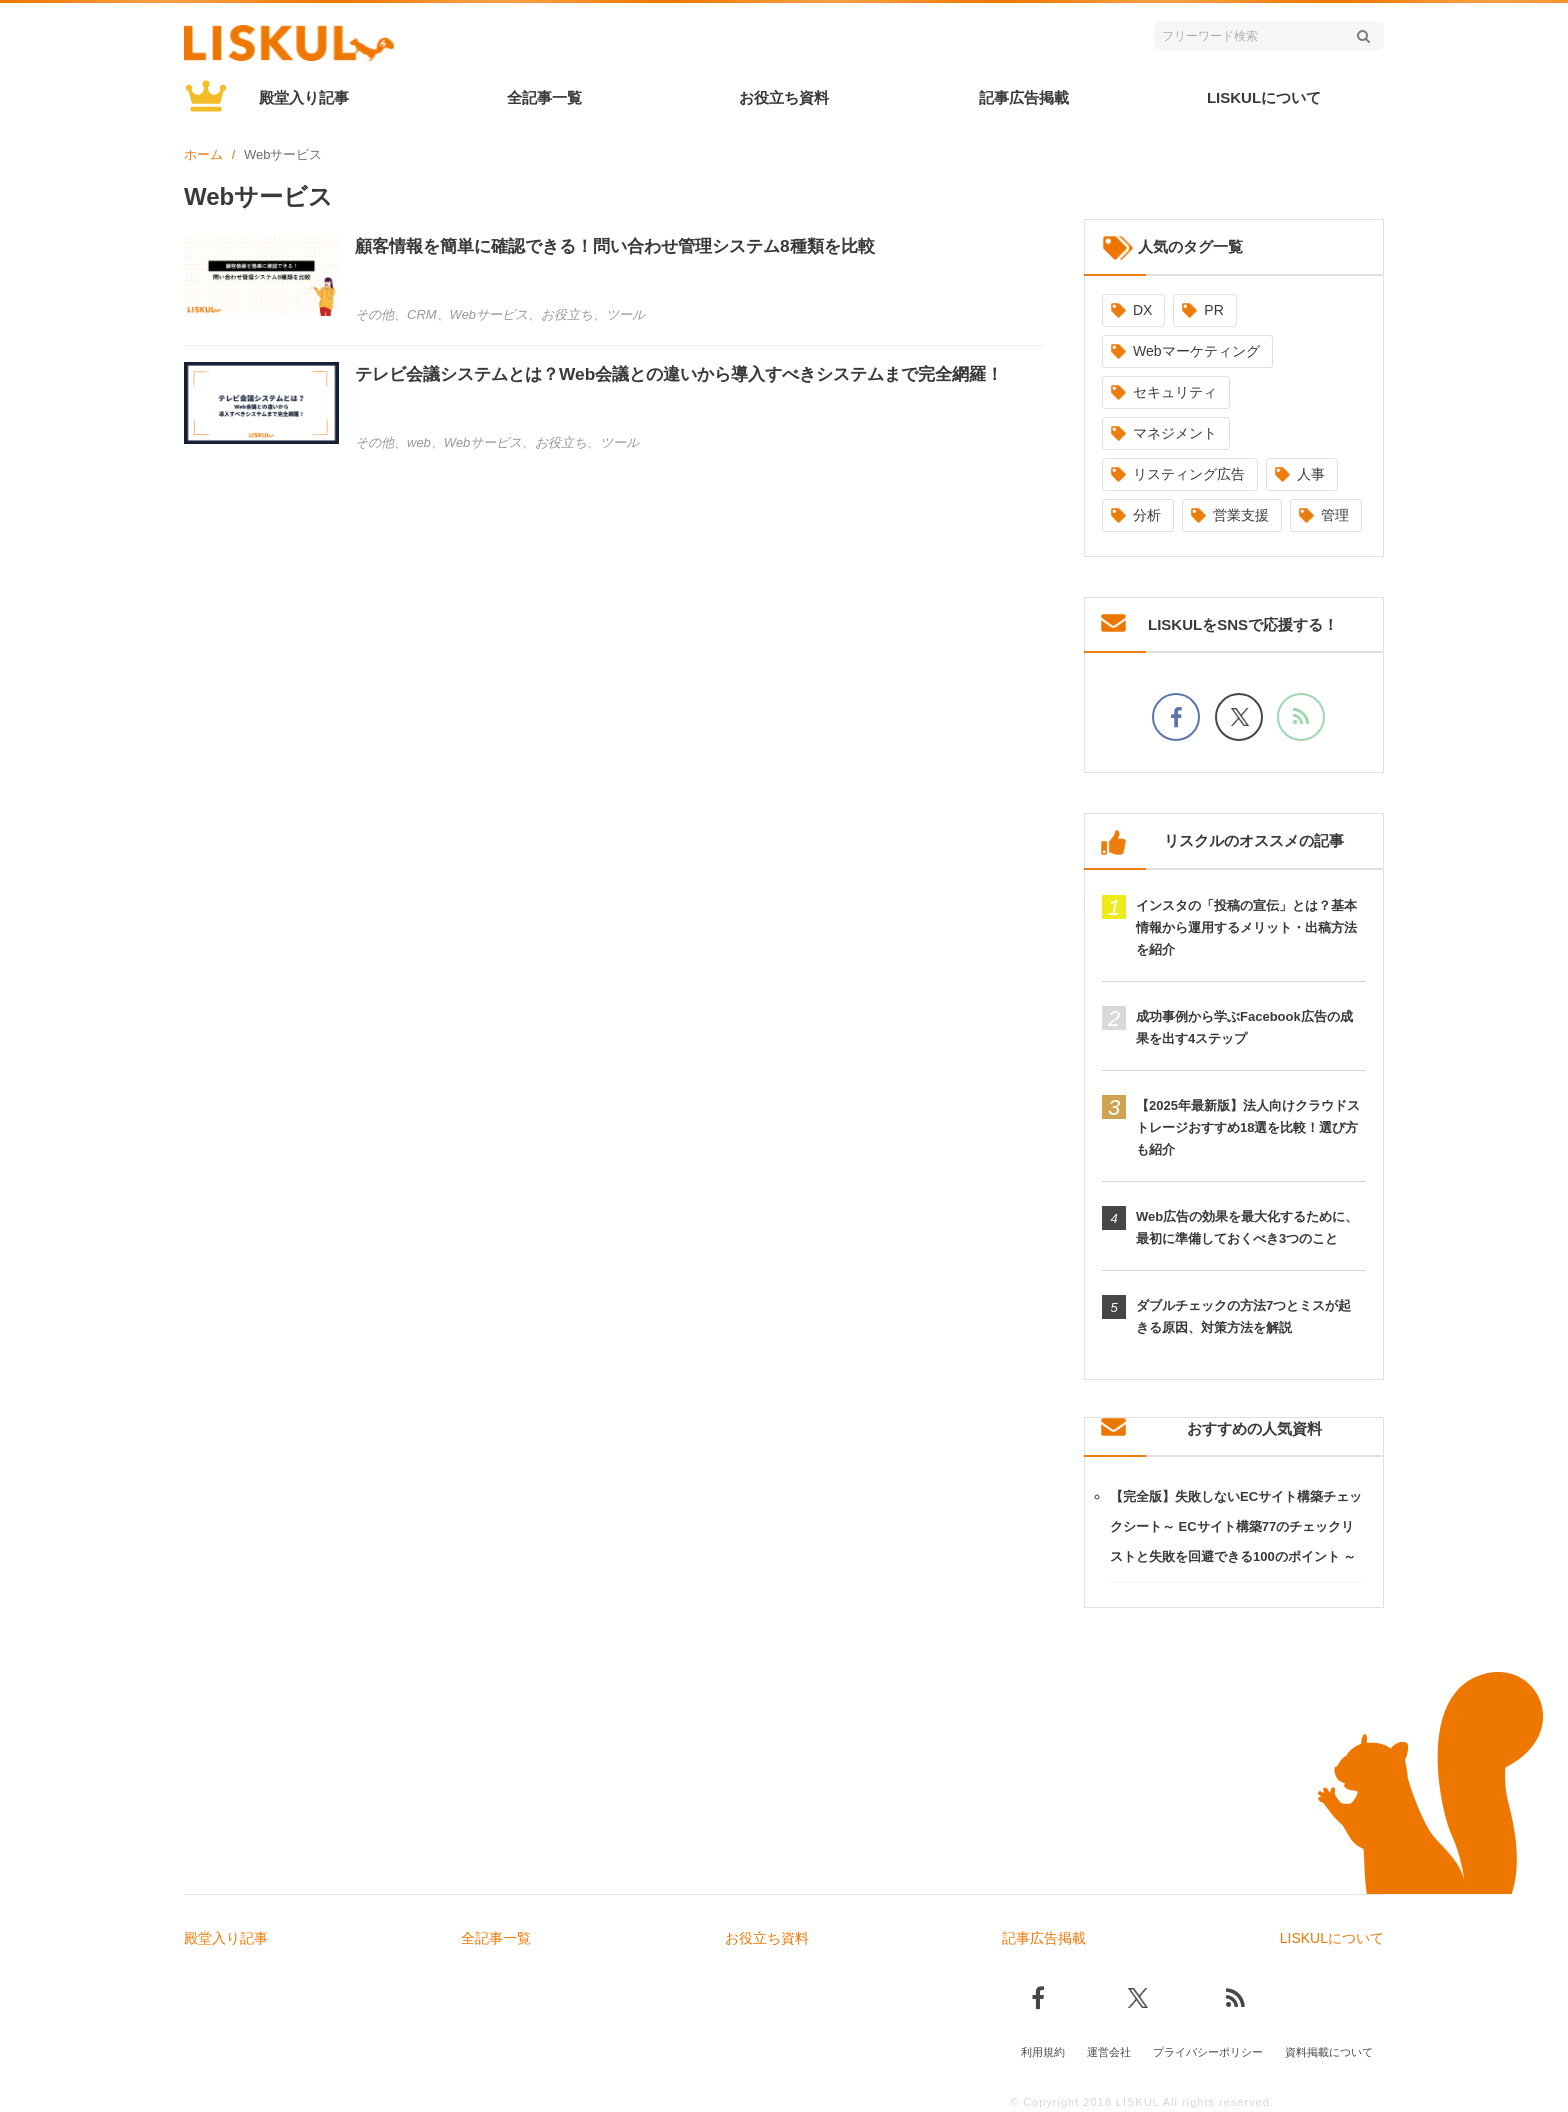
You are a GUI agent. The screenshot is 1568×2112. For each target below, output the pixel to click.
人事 (1311, 474)
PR (1213, 310)
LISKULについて (1264, 97)
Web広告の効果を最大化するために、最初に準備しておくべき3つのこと (1247, 1227)
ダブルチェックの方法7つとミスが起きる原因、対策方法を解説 (1243, 1316)
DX (1142, 310)
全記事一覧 (544, 97)
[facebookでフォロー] (1176, 717)
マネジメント (1175, 433)
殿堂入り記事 (304, 97)
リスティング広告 (1189, 474)
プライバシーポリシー (1208, 2049)
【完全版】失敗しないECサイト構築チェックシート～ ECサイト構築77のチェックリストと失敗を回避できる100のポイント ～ (1236, 1526)
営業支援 (1241, 515)
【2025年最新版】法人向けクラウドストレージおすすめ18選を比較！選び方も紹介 (1248, 1127)
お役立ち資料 (784, 97)
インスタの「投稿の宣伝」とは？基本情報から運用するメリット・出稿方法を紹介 (1246, 927)
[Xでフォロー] (1239, 717)
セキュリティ (1175, 392)
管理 (1335, 515)
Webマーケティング (1196, 351)
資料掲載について (1329, 2049)
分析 (1147, 515)
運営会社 (1109, 2049)
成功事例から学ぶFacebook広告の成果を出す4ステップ (1244, 1027)
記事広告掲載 (1024, 97)
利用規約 (1043, 2049)
